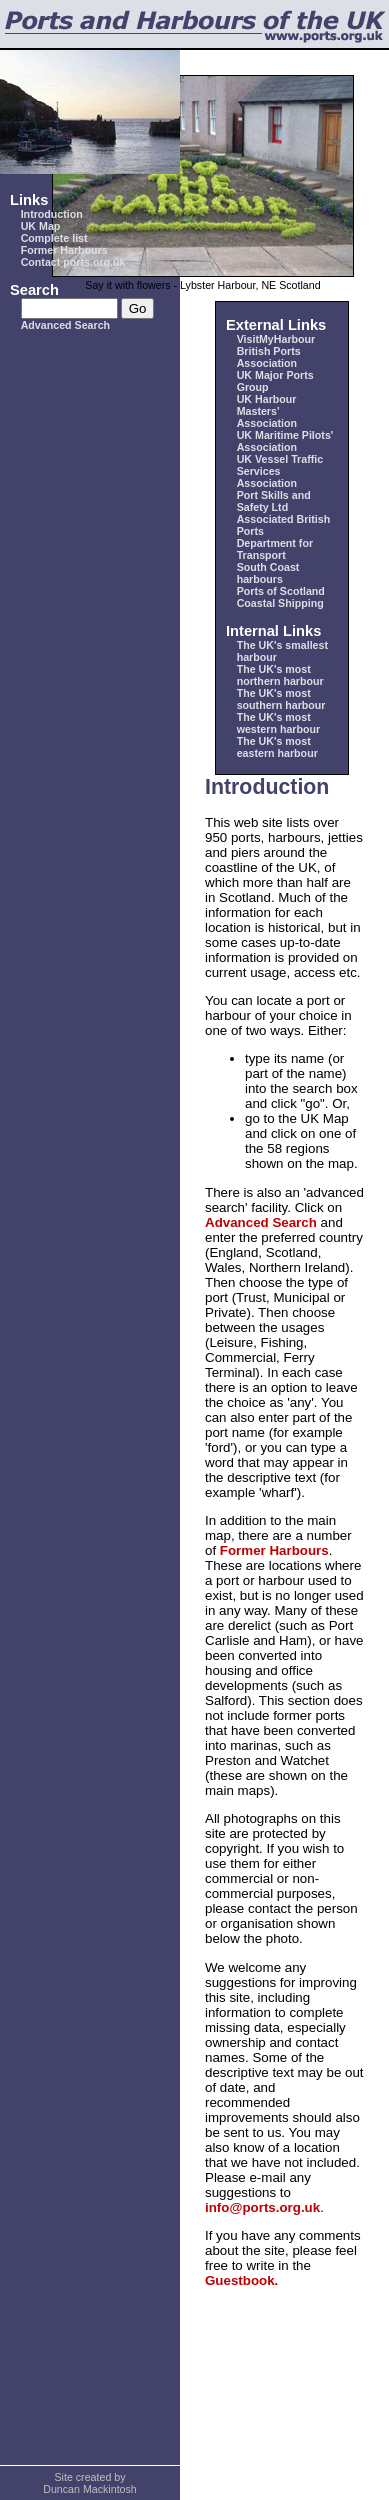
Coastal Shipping (280, 603)
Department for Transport (275, 549)
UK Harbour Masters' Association (267, 411)
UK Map (41, 226)
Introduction (52, 214)
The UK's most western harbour (279, 723)
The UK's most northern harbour (280, 675)
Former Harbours (64, 250)
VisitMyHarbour (276, 339)
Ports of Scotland (281, 591)
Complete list (54, 238)
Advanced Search (65, 325)
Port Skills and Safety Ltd (274, 501)
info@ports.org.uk (262, 2207)
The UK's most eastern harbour (277, 747)
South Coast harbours (268, 573)
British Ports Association (269, 357)
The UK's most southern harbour (281, 699)
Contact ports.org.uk (73, 262)
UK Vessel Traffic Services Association (280, 471)
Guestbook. (241, 2280)
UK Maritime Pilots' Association (285, 441)
